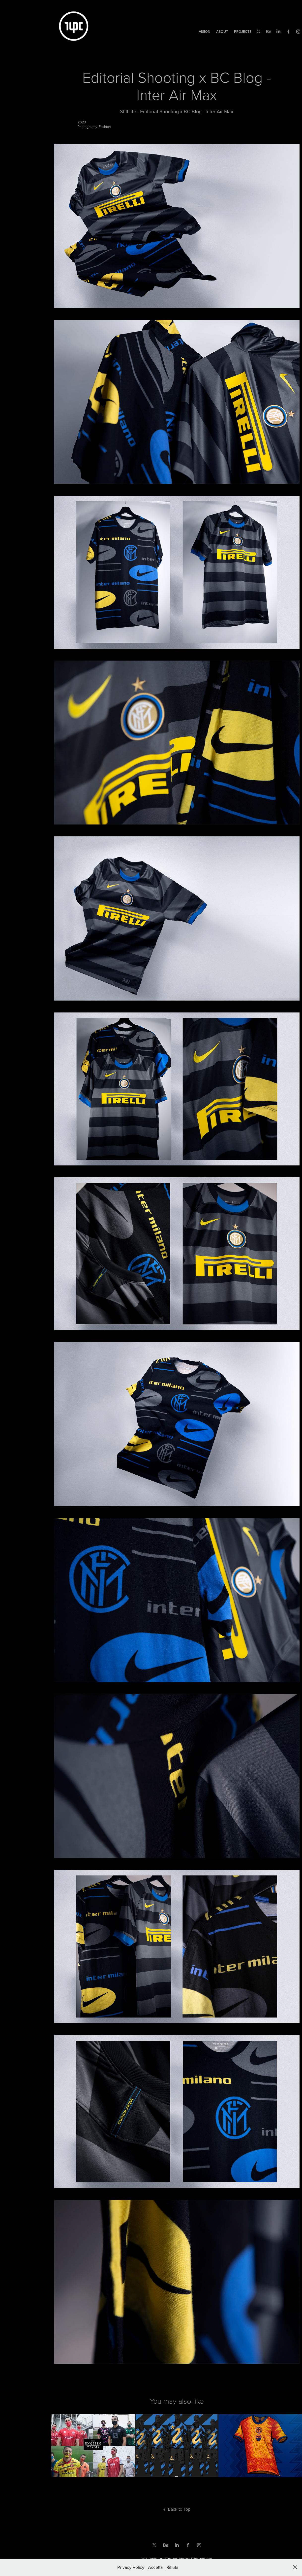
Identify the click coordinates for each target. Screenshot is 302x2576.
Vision (204, 31)
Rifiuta (172, 2567)
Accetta (155, 2567)
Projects (242, 31)
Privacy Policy (130, 2567)
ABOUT (222, 31)
